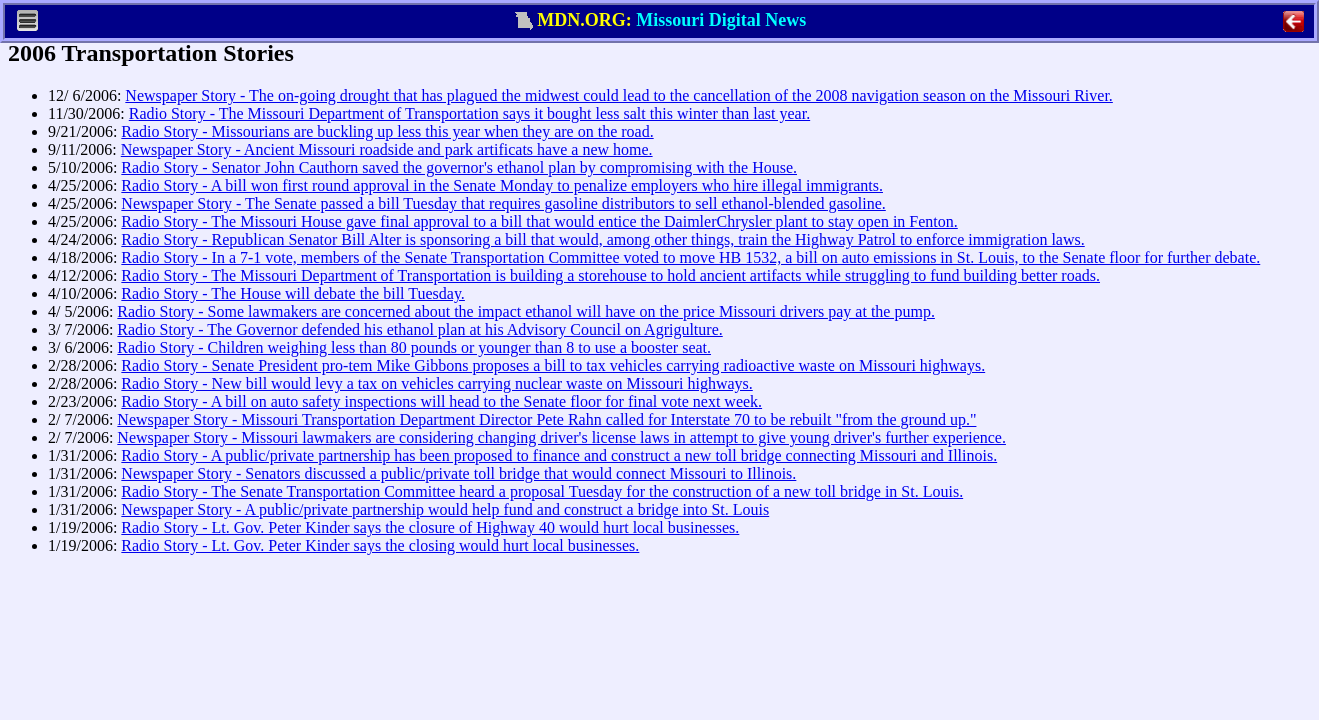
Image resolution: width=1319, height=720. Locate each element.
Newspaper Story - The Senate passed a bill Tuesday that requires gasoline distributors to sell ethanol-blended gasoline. (503, 203)
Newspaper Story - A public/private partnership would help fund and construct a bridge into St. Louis (445, 509)
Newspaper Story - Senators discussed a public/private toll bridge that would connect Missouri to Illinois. (458, 473)
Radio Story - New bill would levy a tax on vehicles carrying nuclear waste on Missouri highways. (436, 383)
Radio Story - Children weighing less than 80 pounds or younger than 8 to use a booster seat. (414, 347)
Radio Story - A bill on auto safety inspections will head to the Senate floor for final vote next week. (441, 401)
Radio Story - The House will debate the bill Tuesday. (293, 293)
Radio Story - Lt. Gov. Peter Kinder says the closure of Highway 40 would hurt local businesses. (430, 527)
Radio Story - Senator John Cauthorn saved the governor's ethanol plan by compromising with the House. (459, 167)
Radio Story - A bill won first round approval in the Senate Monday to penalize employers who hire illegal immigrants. (502, 185)
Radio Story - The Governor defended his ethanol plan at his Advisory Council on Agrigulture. (419, 329)
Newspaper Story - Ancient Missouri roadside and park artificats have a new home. (387, 149)
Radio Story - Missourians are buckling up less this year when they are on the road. (387, 131)
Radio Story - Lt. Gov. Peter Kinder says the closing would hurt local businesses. (380, 545)
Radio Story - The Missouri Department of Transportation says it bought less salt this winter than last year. (469, 113)
